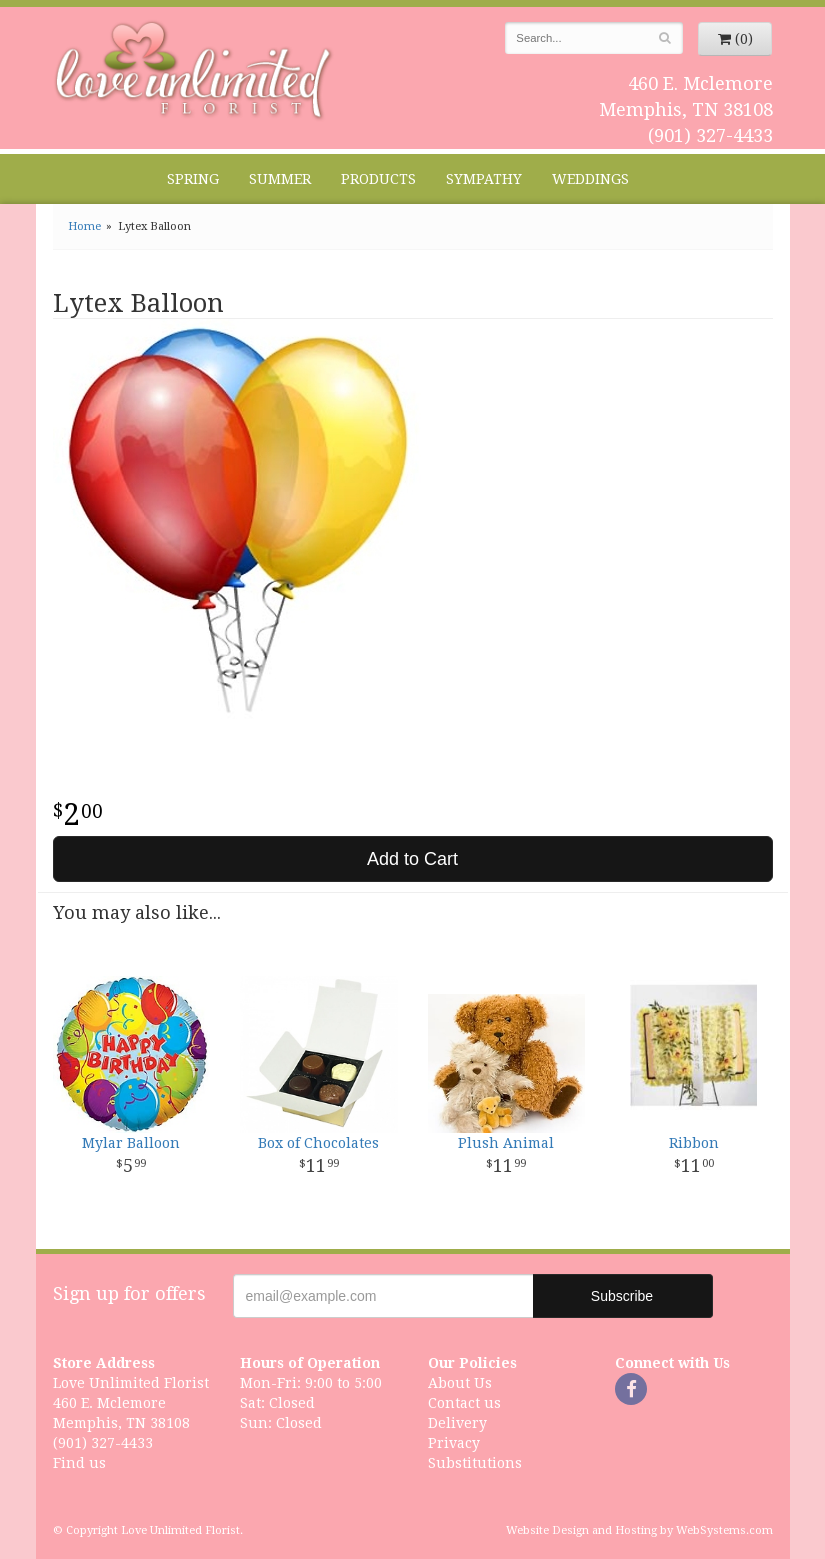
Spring (193, 179)
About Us (460, 1383)
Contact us (464, 1403)
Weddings (590, 179)
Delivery (457, 1423)
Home (84, 226)
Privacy (454, 1443)
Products (378, 179)
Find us (79, 1463)
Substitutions (475, 1463)
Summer (280, 179)
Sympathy (484, 179)
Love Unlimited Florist (194, 71)
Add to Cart (412, 859)
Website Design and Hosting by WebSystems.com (639, 1530)
